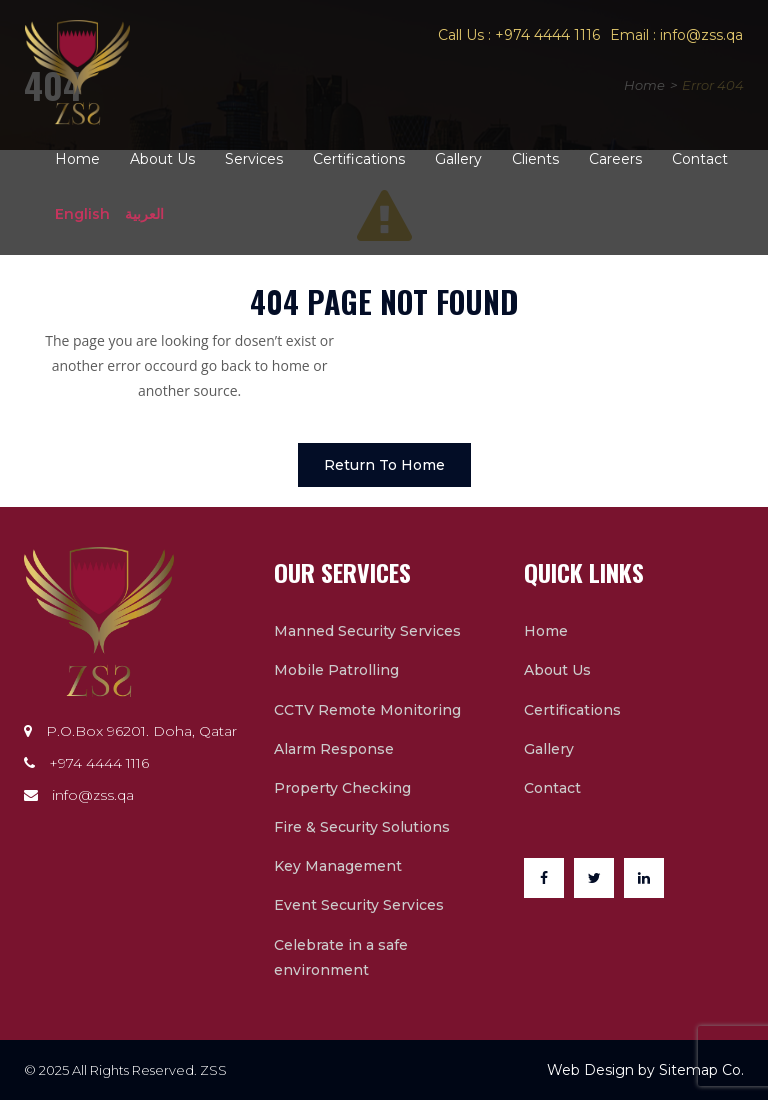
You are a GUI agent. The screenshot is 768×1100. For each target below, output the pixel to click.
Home (77, 159)
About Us (162, 159)
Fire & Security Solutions (362, 827)
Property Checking (342, 788)
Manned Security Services (367, 631)
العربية (144, 214)
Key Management (338, 866)
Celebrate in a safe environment (341, 957)
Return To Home (384, 465)
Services (254, 159)
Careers (615, 159)
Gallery (458, 159)
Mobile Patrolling (336, 670)
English (82, 214)
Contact (700, 159)
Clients (535, 159)
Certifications (359, 159)
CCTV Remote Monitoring (367, 710)
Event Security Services (359, 905)
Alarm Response (334, 749)
